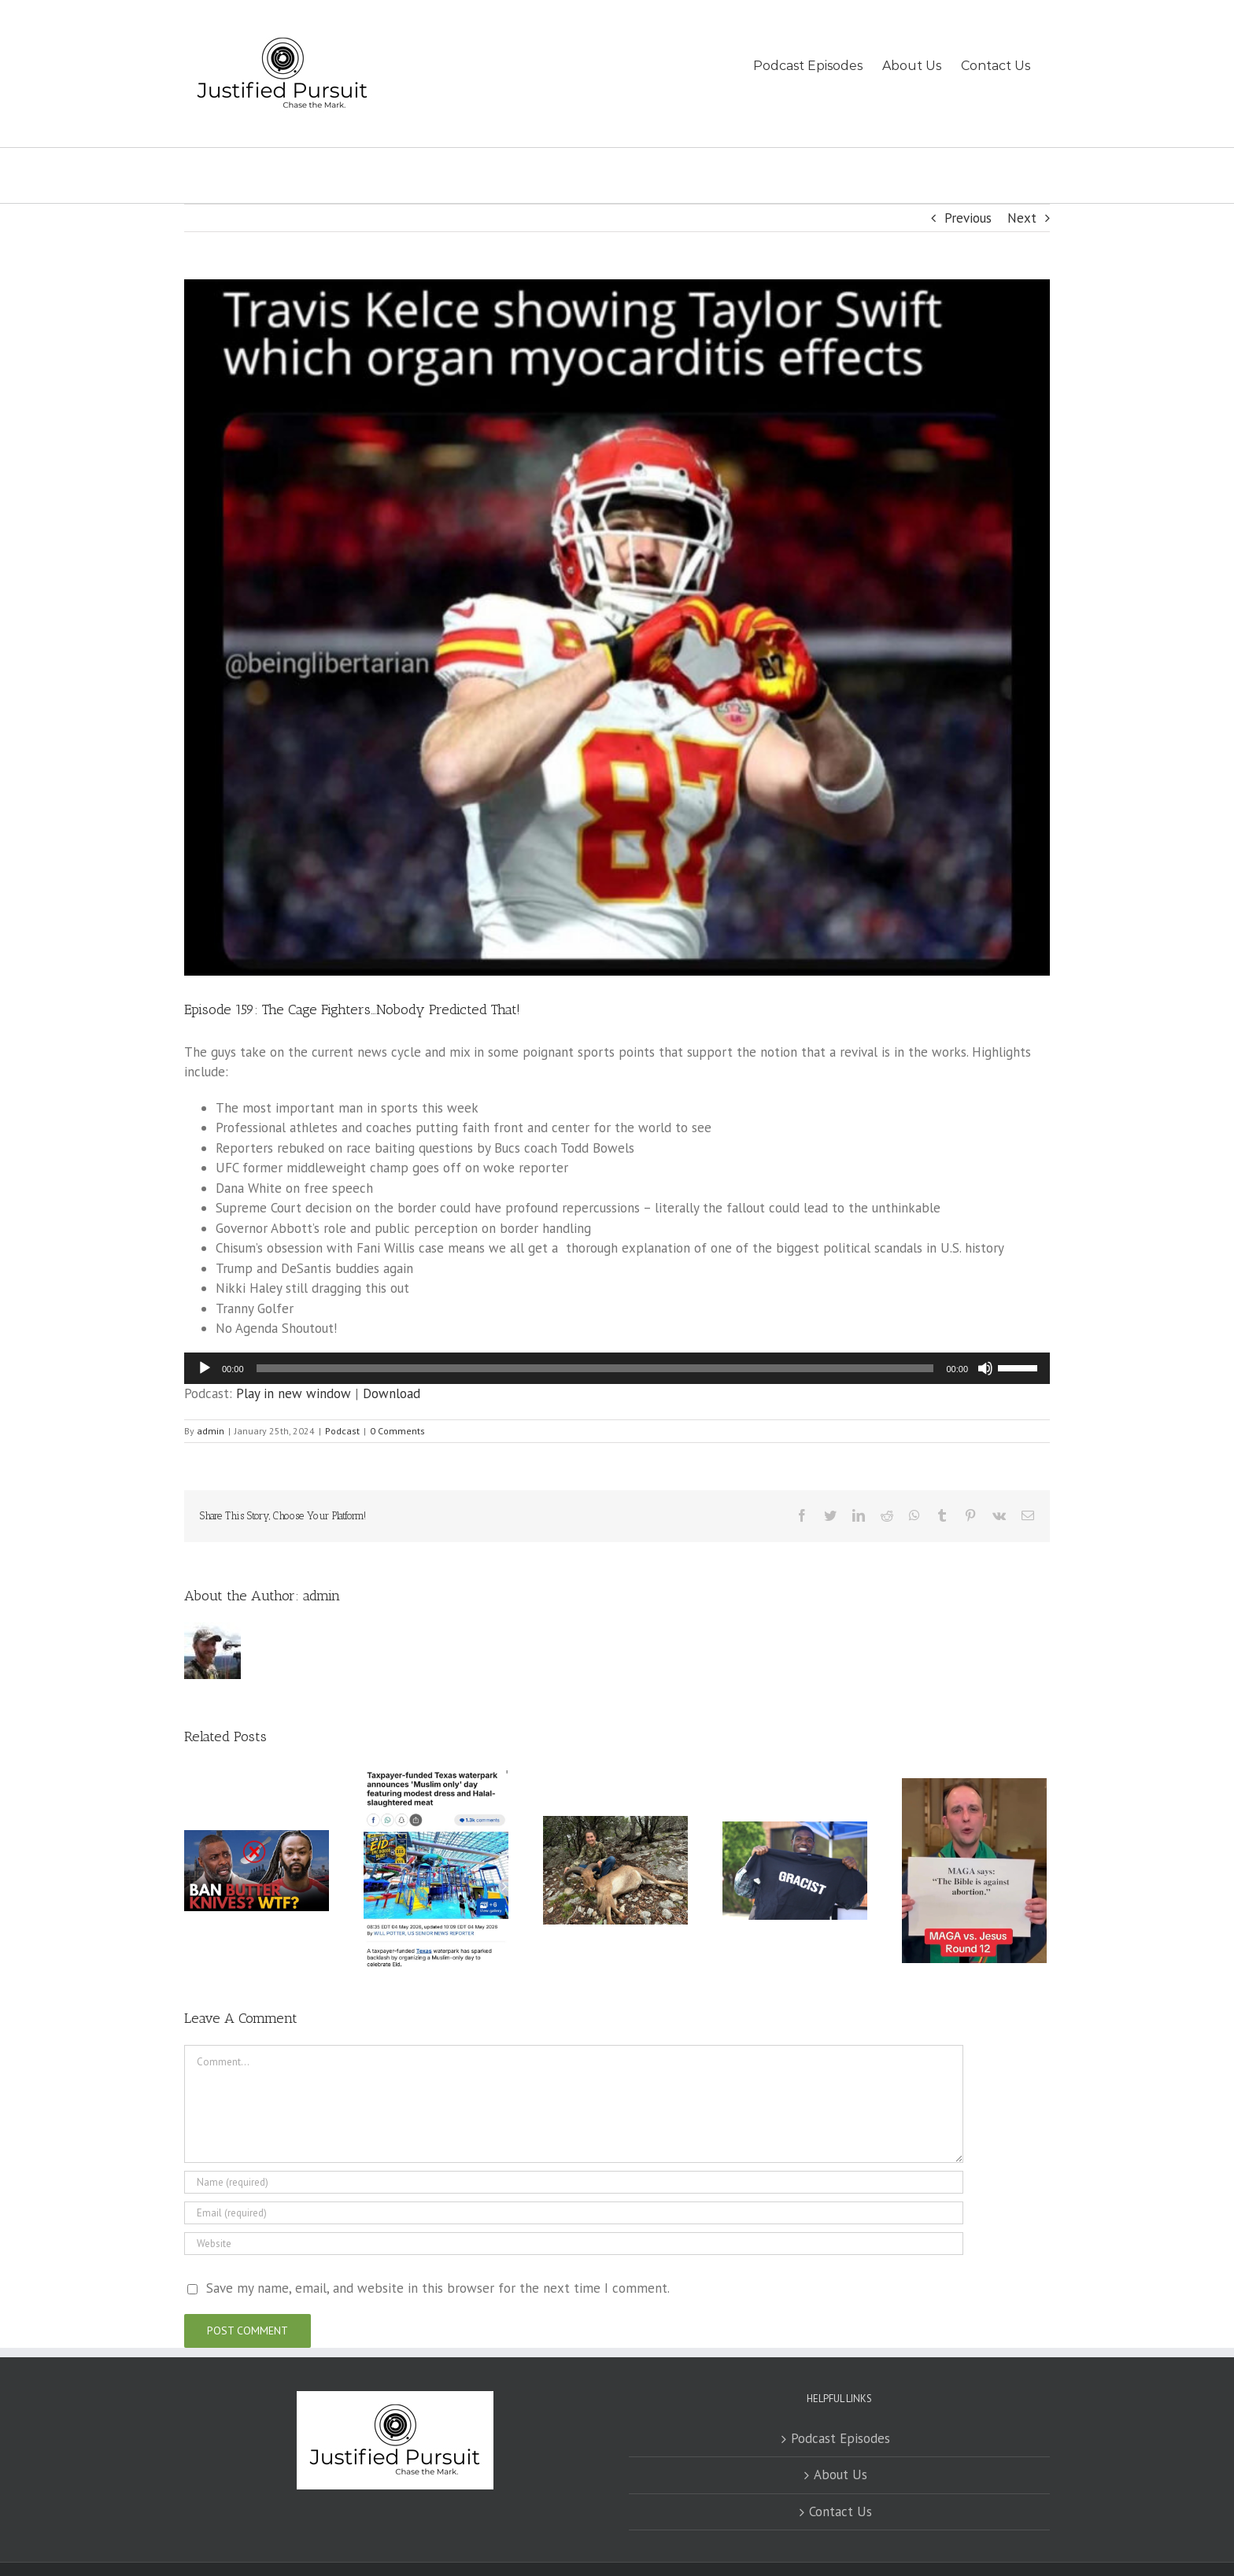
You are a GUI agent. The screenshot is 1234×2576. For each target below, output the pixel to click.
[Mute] (985, 1368)
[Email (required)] (573, 2212)
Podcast (342, 1431)
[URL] (573, 2243)
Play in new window (293, 1393)
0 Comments (397, 1431)
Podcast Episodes (840, 2438)
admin (210, 1431)
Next (1021, 218)
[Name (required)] (573, 2182)
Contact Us (840, 2511)
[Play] (204, 1368)
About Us (840, 2474)
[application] (617, 1368)
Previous (968, 218)
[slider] (595, 1368)
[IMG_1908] (617, 627)
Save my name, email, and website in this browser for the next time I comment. (438, 2288)
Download (391, 1393)
